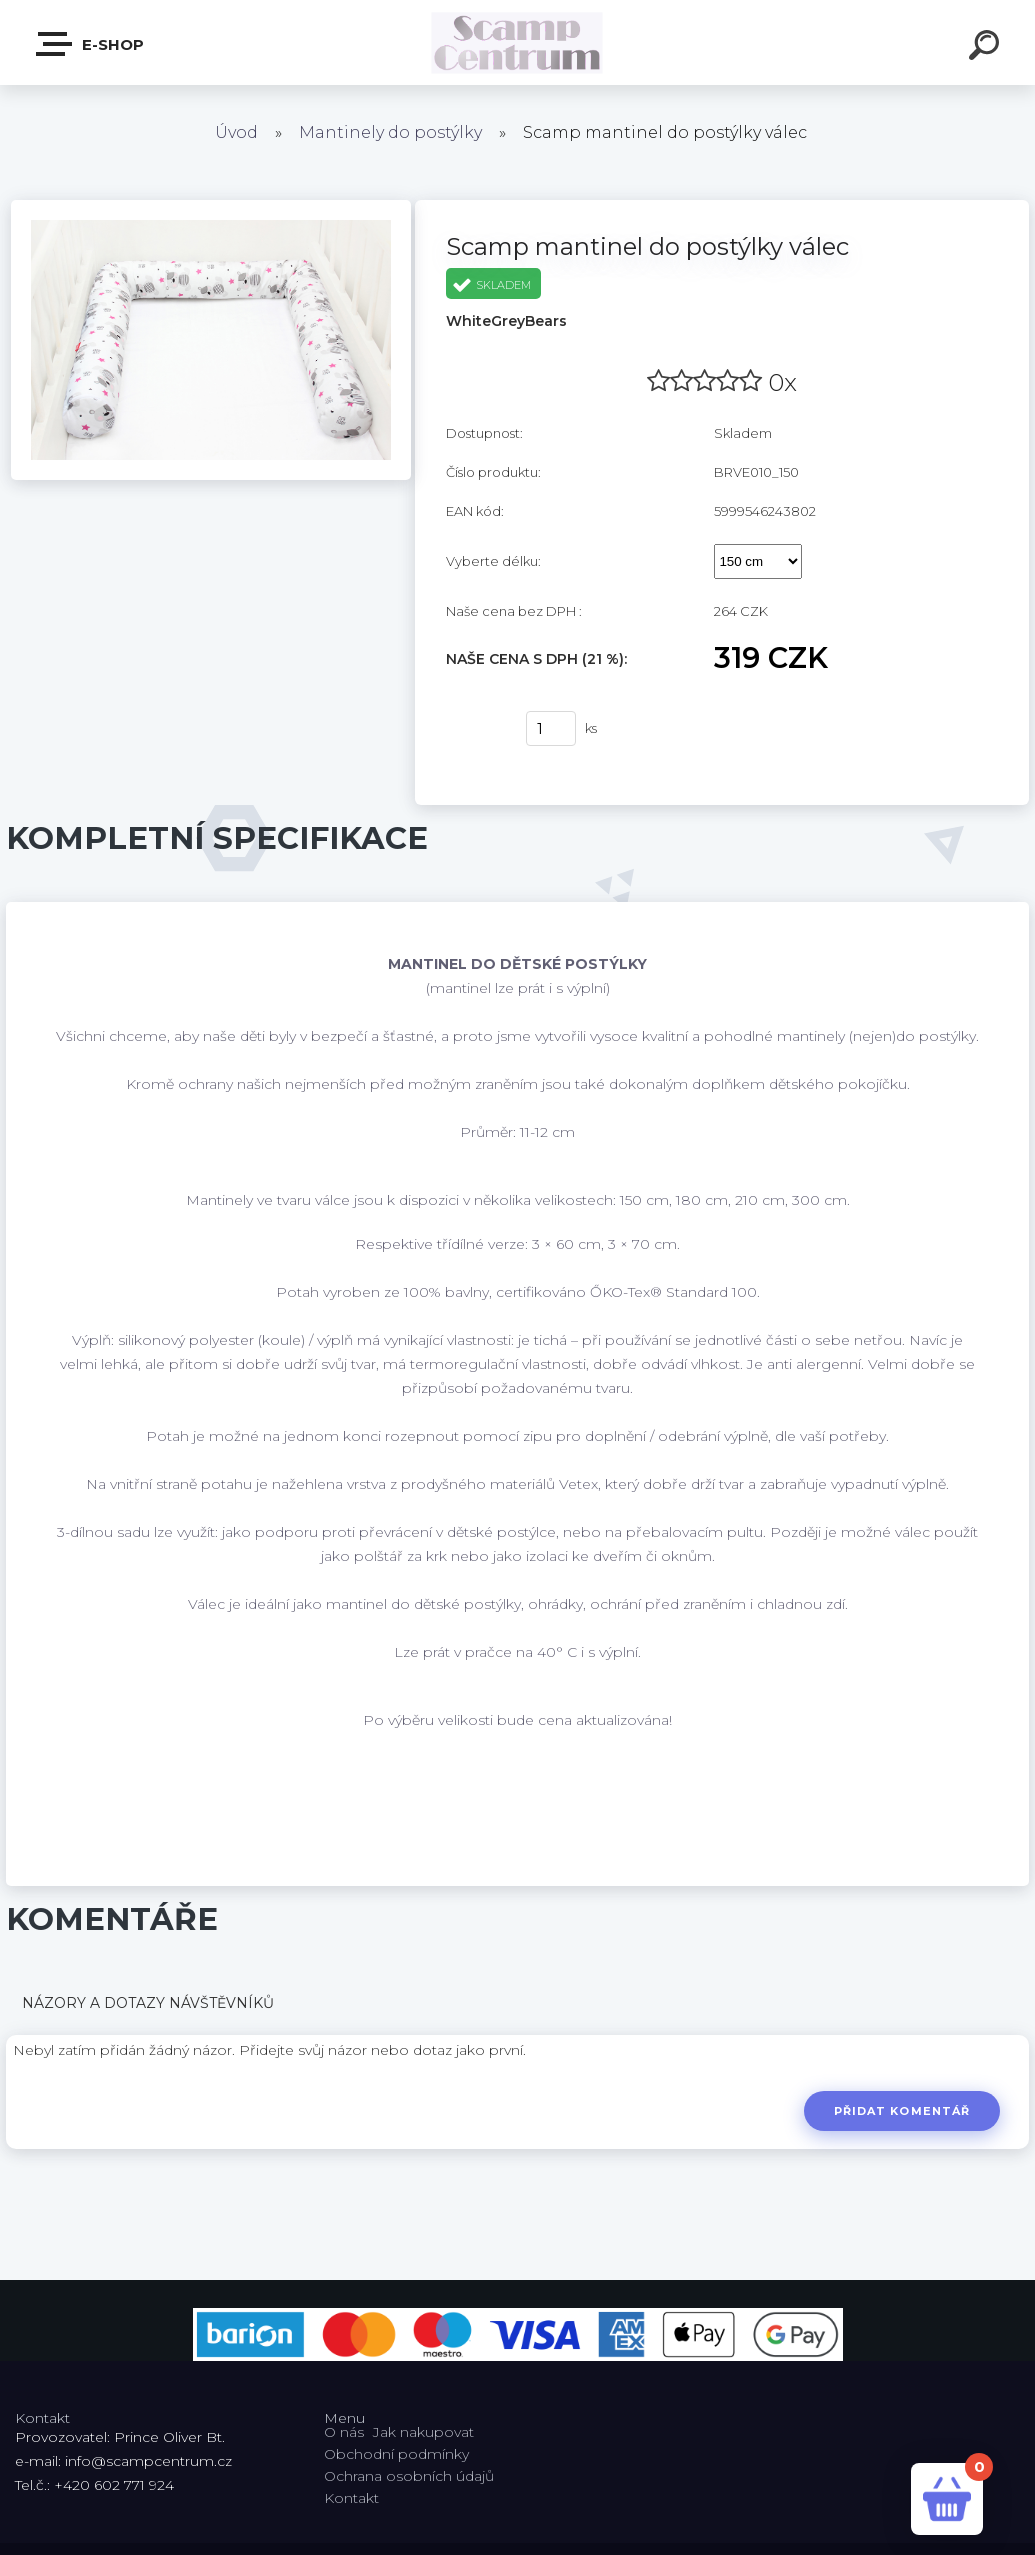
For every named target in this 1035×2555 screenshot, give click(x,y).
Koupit (473, 729)
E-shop (91, 44)
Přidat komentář (901, 2111)
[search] (987, 48)
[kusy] (551, 728)
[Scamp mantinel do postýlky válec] (211, 207)
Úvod (236, 132)
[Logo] (517, 42)
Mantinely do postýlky (390, 132)
